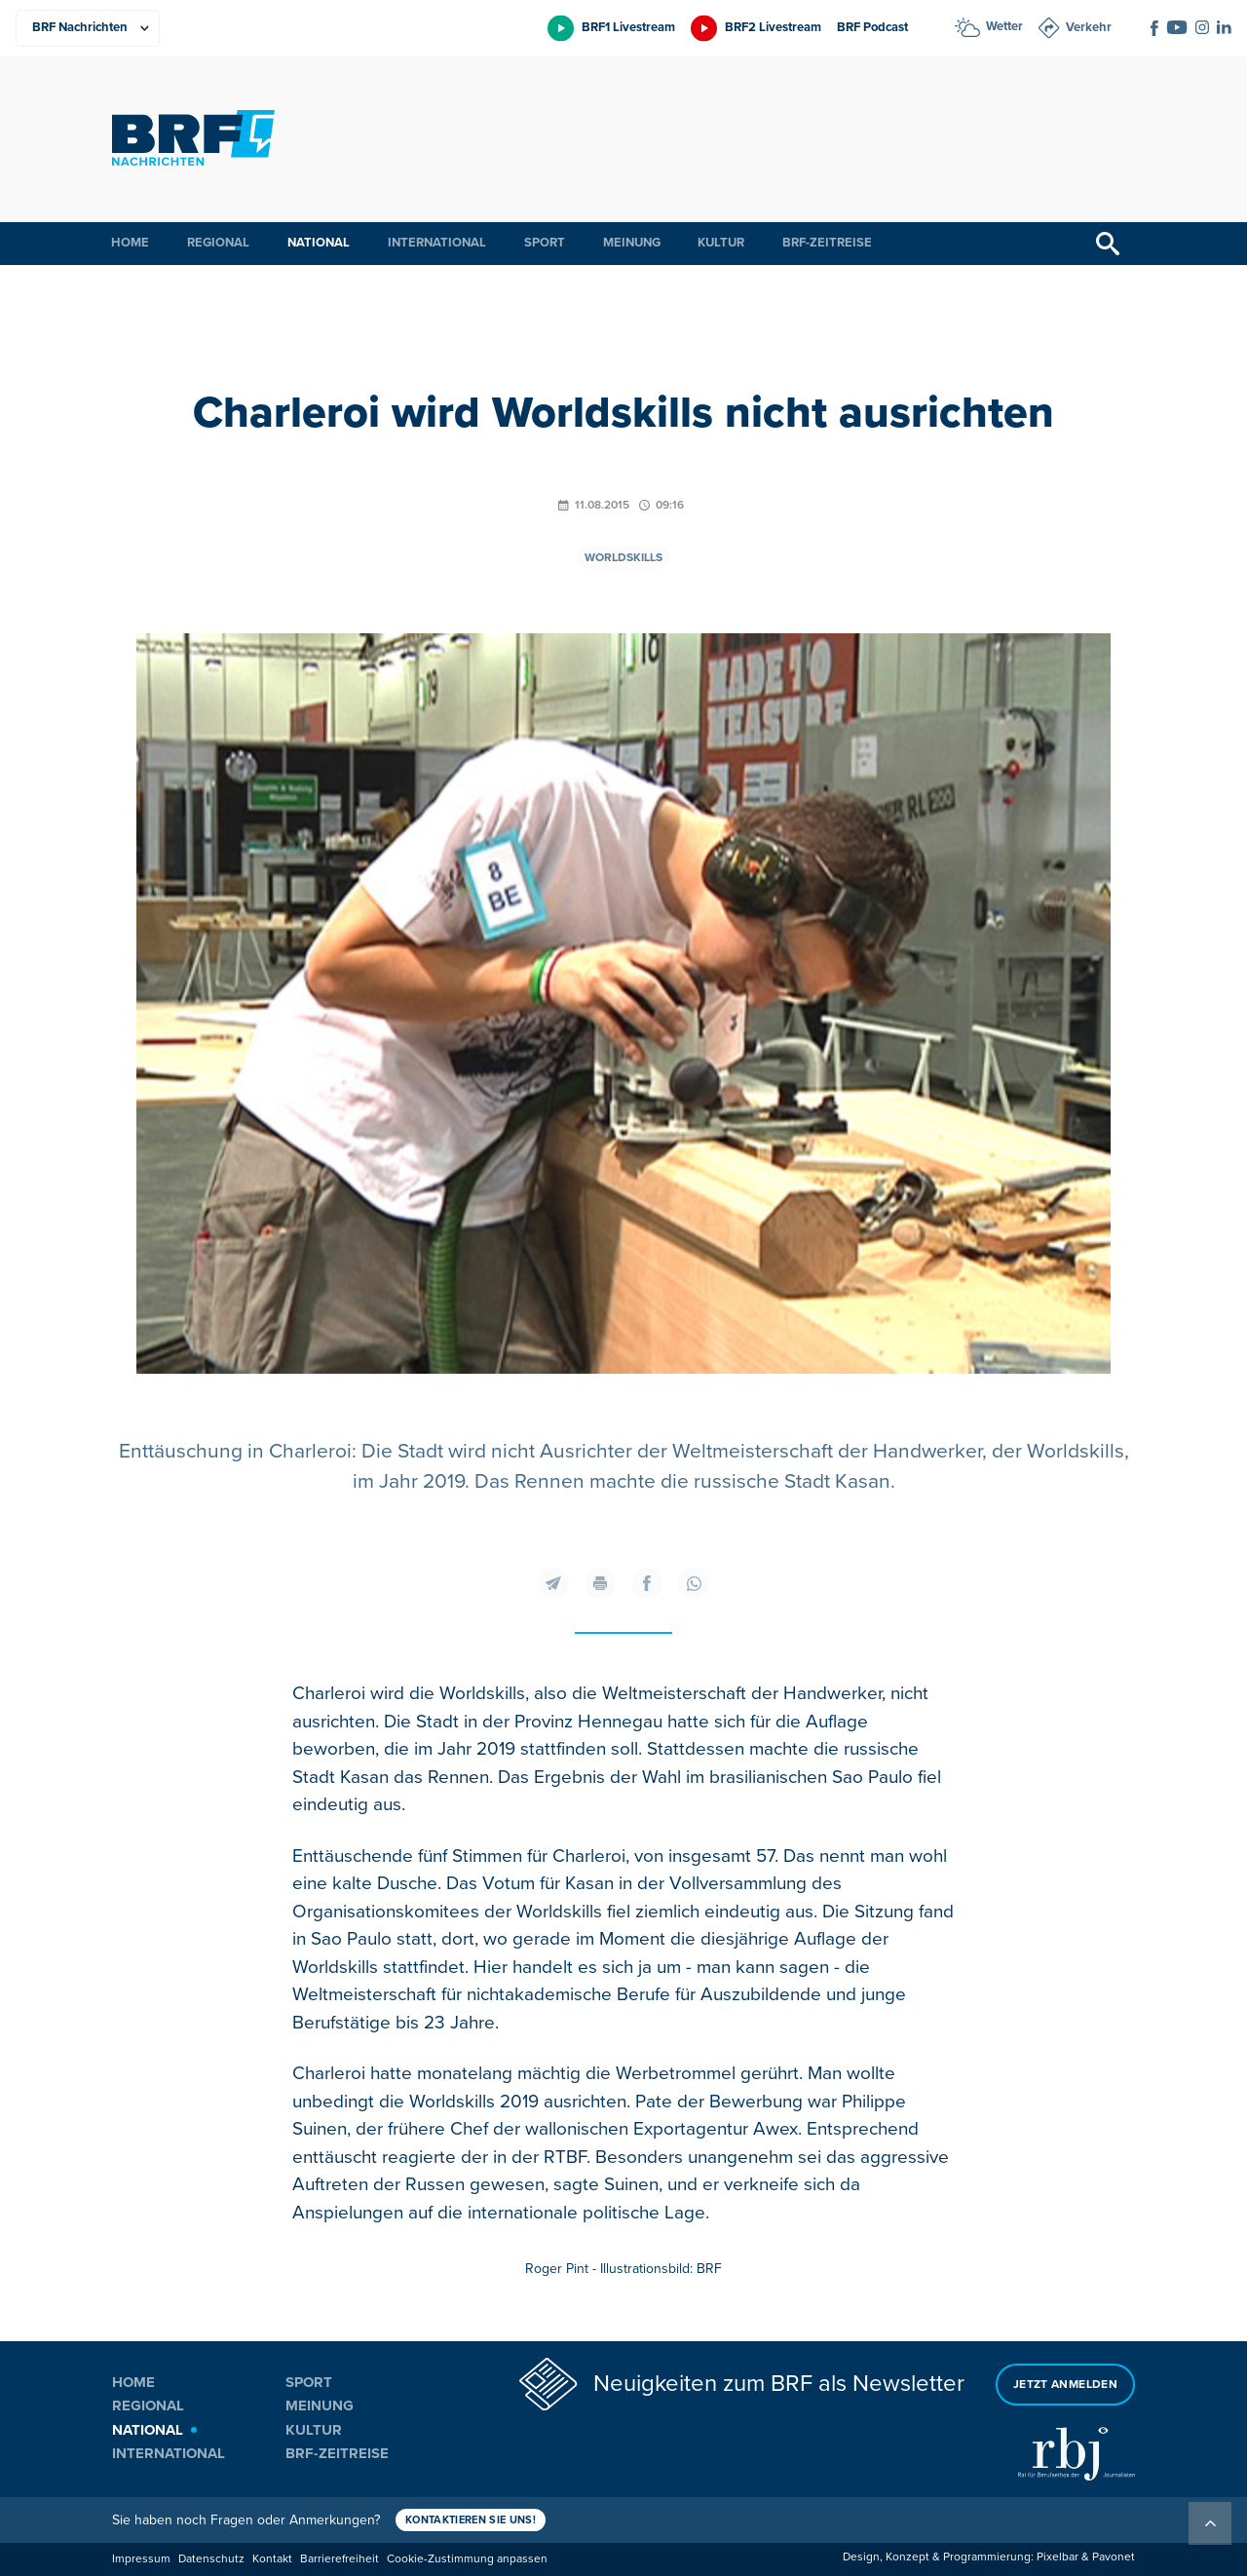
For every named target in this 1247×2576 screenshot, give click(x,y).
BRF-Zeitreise (827, 242)
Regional (218, 242)
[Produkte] (88, 28)
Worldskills (623, 557)
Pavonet (1113, 2557)
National (318, 242)
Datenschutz (211, 2559)
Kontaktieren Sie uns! (470, 2520)
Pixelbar (1057, 2557)
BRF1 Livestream (628, 27)
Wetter (1004, 26)
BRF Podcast (872, 27)
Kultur (721, 242)
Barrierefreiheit (339, 2559)
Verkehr (1089, 27)
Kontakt (272, 2559)
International (437, 242)
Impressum (141, 2559)
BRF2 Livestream (773, 27)
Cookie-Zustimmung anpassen (467, 2559)
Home (130, 242)
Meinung (632, 242)
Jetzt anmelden (1065, 2384)
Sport (544, 242)
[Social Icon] (1154, 28)
